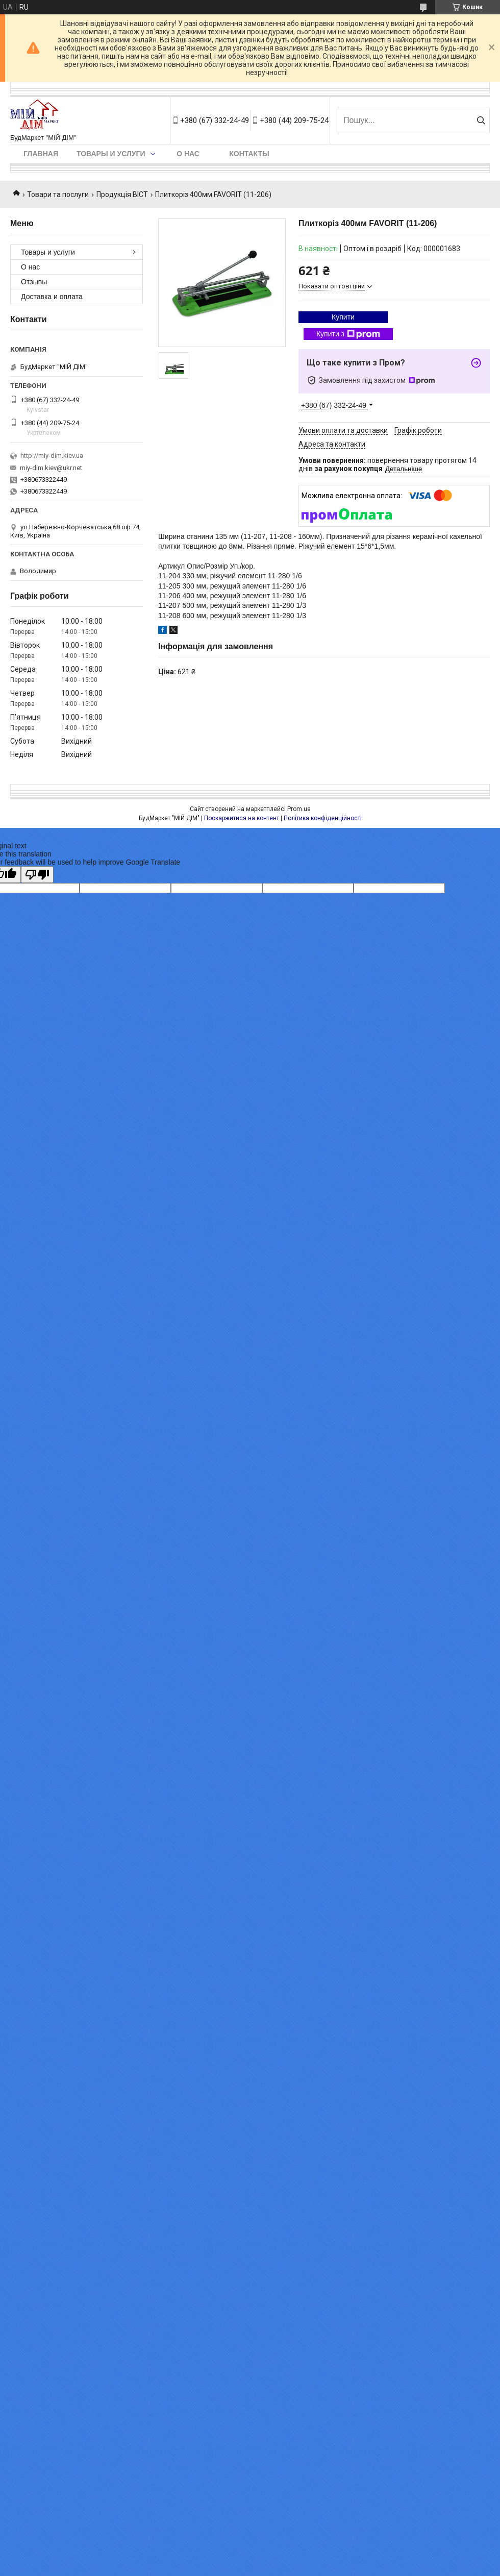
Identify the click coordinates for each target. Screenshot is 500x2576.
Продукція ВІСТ (122, 194)
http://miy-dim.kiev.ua (51, 455)
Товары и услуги (111, 154)
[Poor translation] (37, 874)
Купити (343, 317)
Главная (40, 154)
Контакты (249, 154)
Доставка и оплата (52, 296)
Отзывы (34, 282)
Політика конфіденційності (323, 818)
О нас (188, 154)
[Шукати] (481, 120)
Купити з (348, 334)
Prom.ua (299, 809)
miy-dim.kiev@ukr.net (51, 468)
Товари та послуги (58, 194)
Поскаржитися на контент (241, 818)
